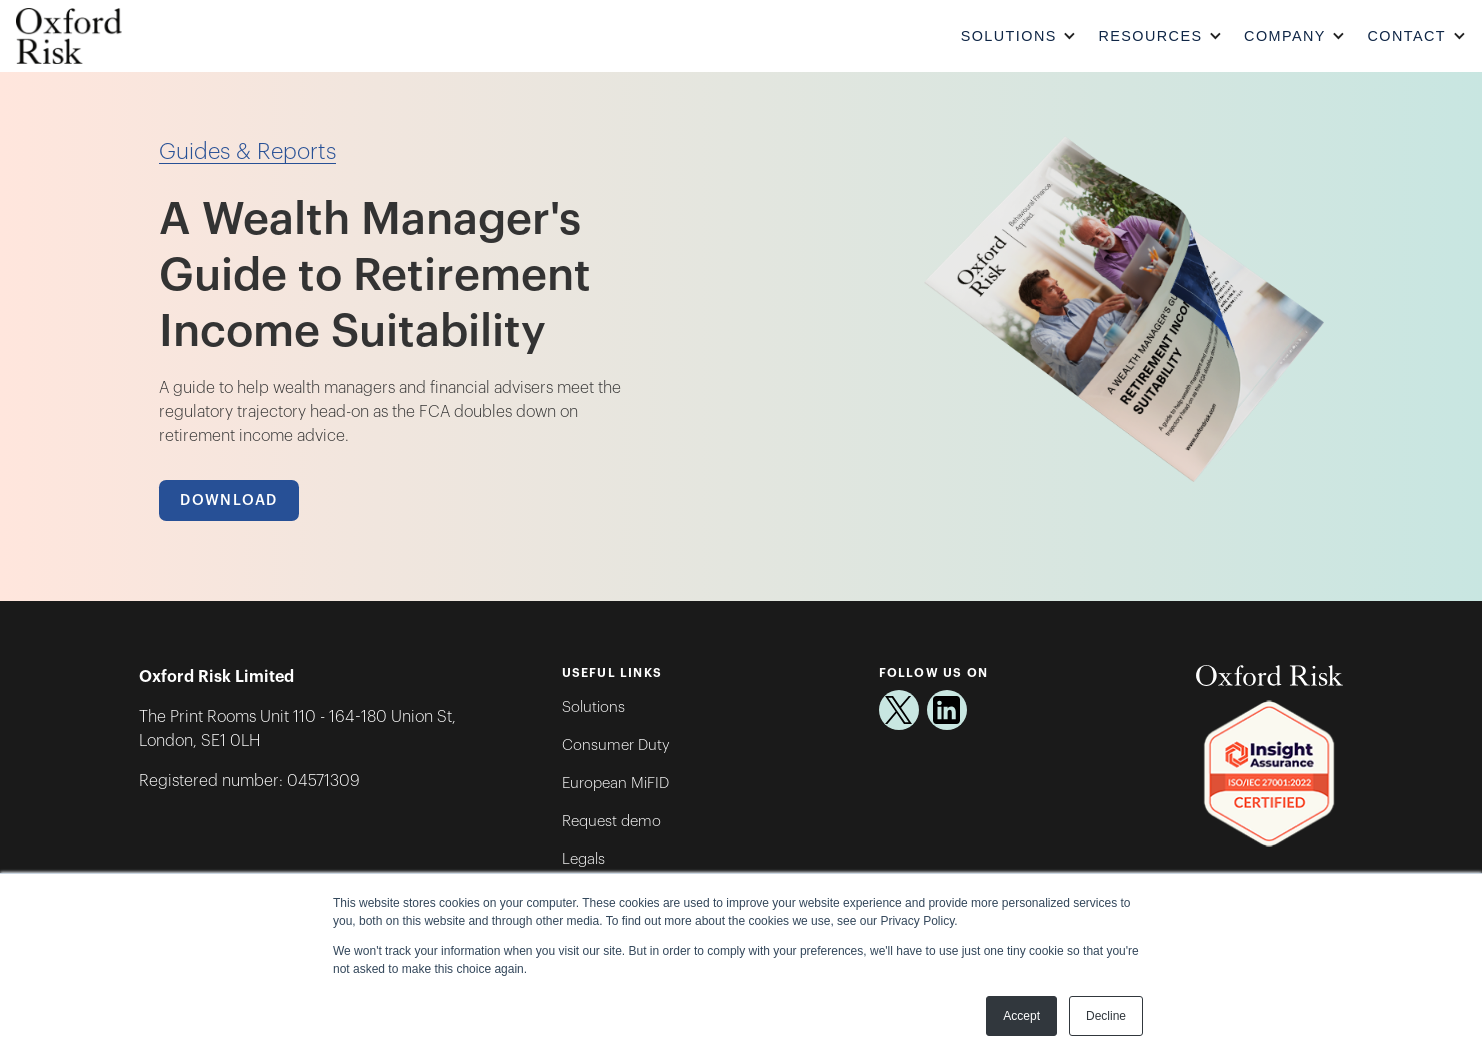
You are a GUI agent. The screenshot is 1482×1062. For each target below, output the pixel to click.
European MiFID (615, 783)
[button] (1021, 36)
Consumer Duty (616, 745)
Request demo (611, 821)
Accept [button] (1021, 1016)
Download (229, 500)
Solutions (593, 707)
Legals (583, 859)
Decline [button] (1106, 1016)
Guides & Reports (247, 152)
